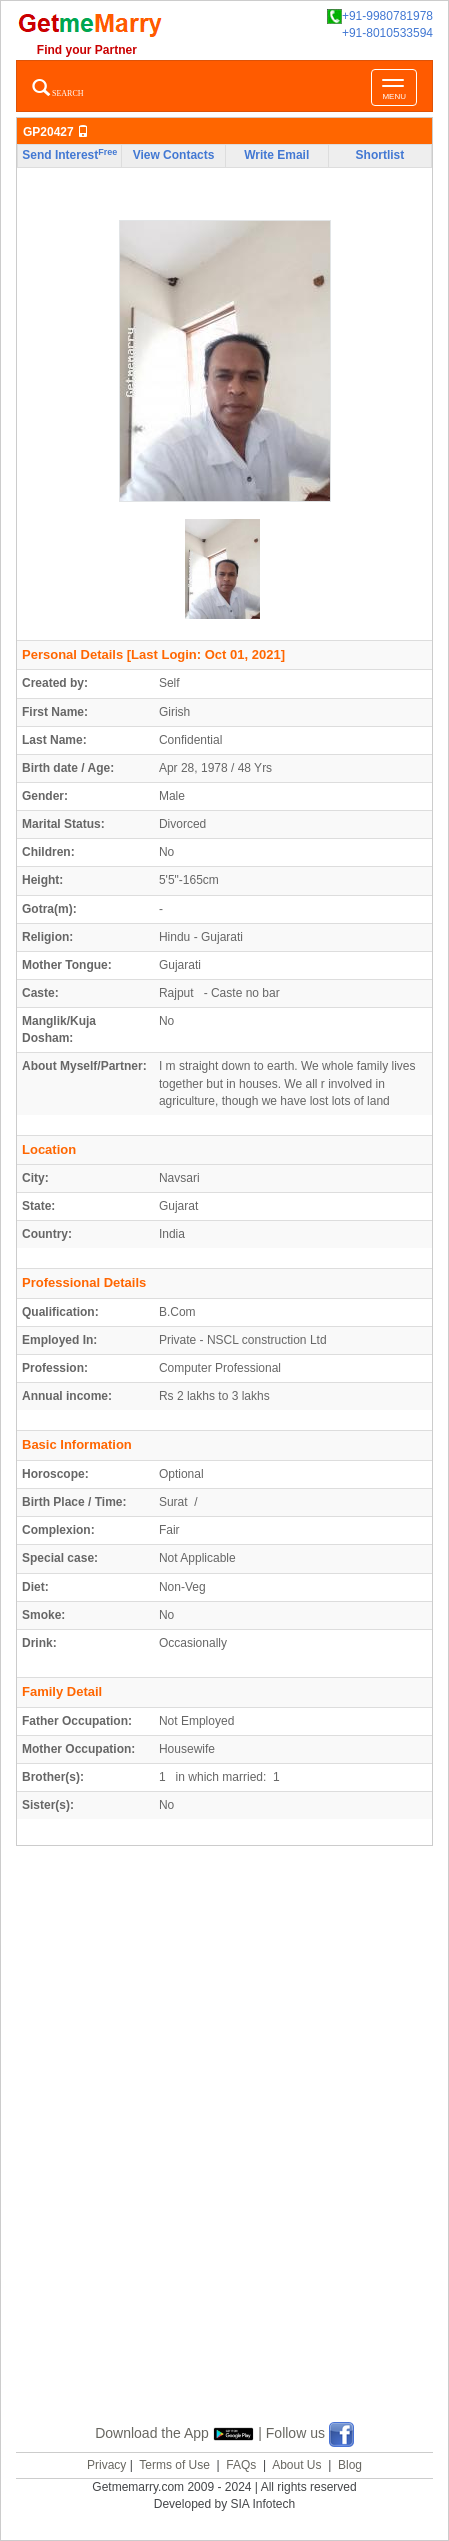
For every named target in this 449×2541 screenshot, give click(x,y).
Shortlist (380, 155)
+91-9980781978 (380, 16)
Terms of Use (174, 2465)
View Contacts (174, 155)
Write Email (276, 155)
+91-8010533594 (387, 33)
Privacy (106, 2465)
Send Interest (69, 155)
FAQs (241, 2465)
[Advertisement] (224, 2157)
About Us (296, 2465)
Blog (350, 2465)
